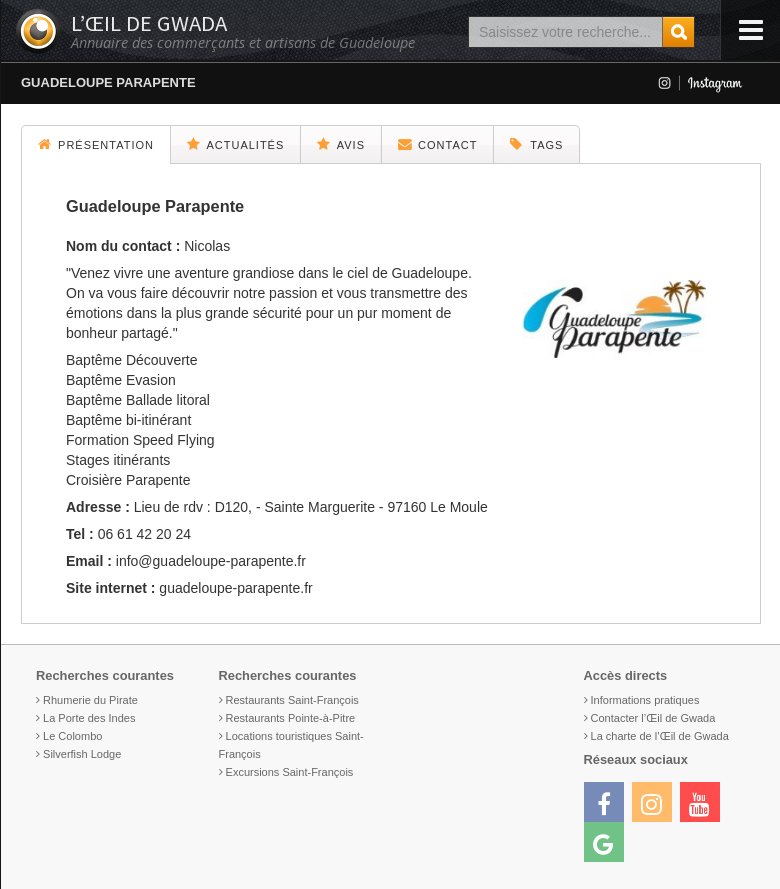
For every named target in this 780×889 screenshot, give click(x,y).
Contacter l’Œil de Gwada (653, 718)
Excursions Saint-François (290, 772)
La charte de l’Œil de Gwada (660, 736)
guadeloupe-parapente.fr (235, 588)
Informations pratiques (645, 700)
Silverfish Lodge (82, 754)
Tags (536, 144)
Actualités (235, 144)
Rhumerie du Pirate (90, 700)
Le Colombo (72, 736)
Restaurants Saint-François (292, 700)
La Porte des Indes (89, 718)
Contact (437, 144)
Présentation (96, 144)
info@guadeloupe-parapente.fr (211, 561)
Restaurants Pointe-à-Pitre (291, 718)
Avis (341, 144)
